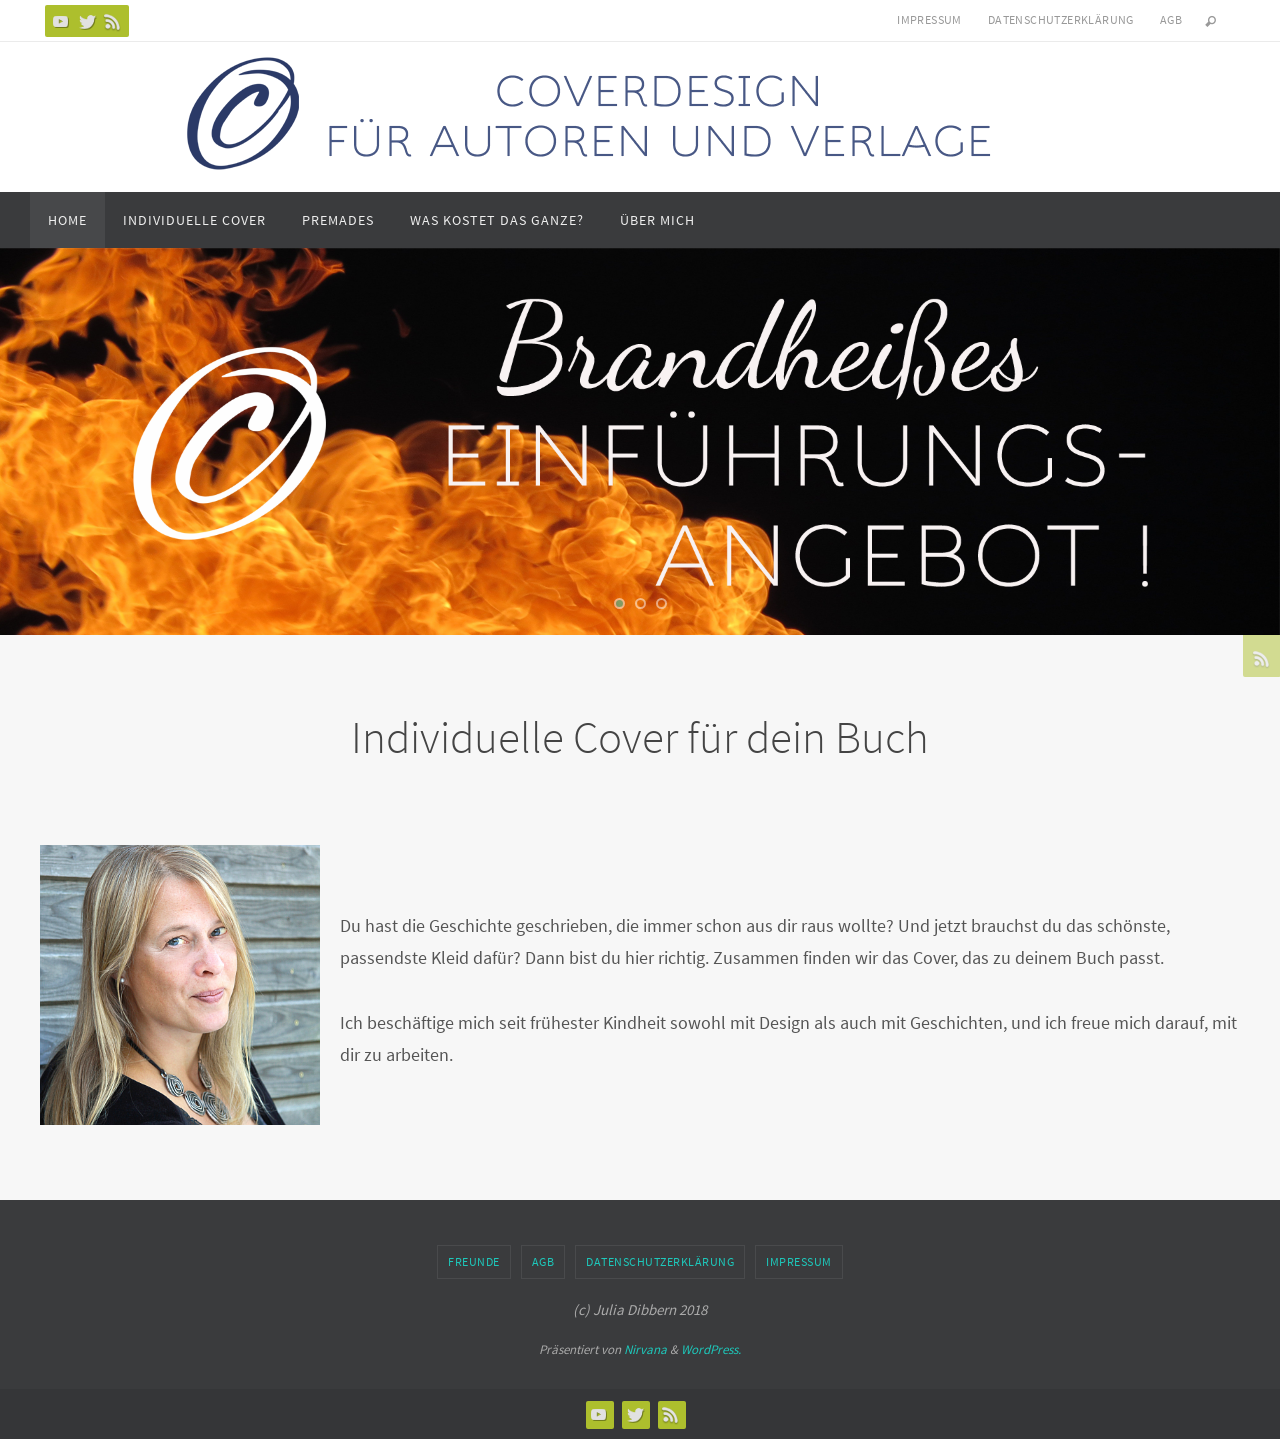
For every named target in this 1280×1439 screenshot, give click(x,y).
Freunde (474, 1261)
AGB (1171, 19)
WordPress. (711, 1349)
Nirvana (645, 1349)
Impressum (929, 19)
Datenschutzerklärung (1061, 19)
